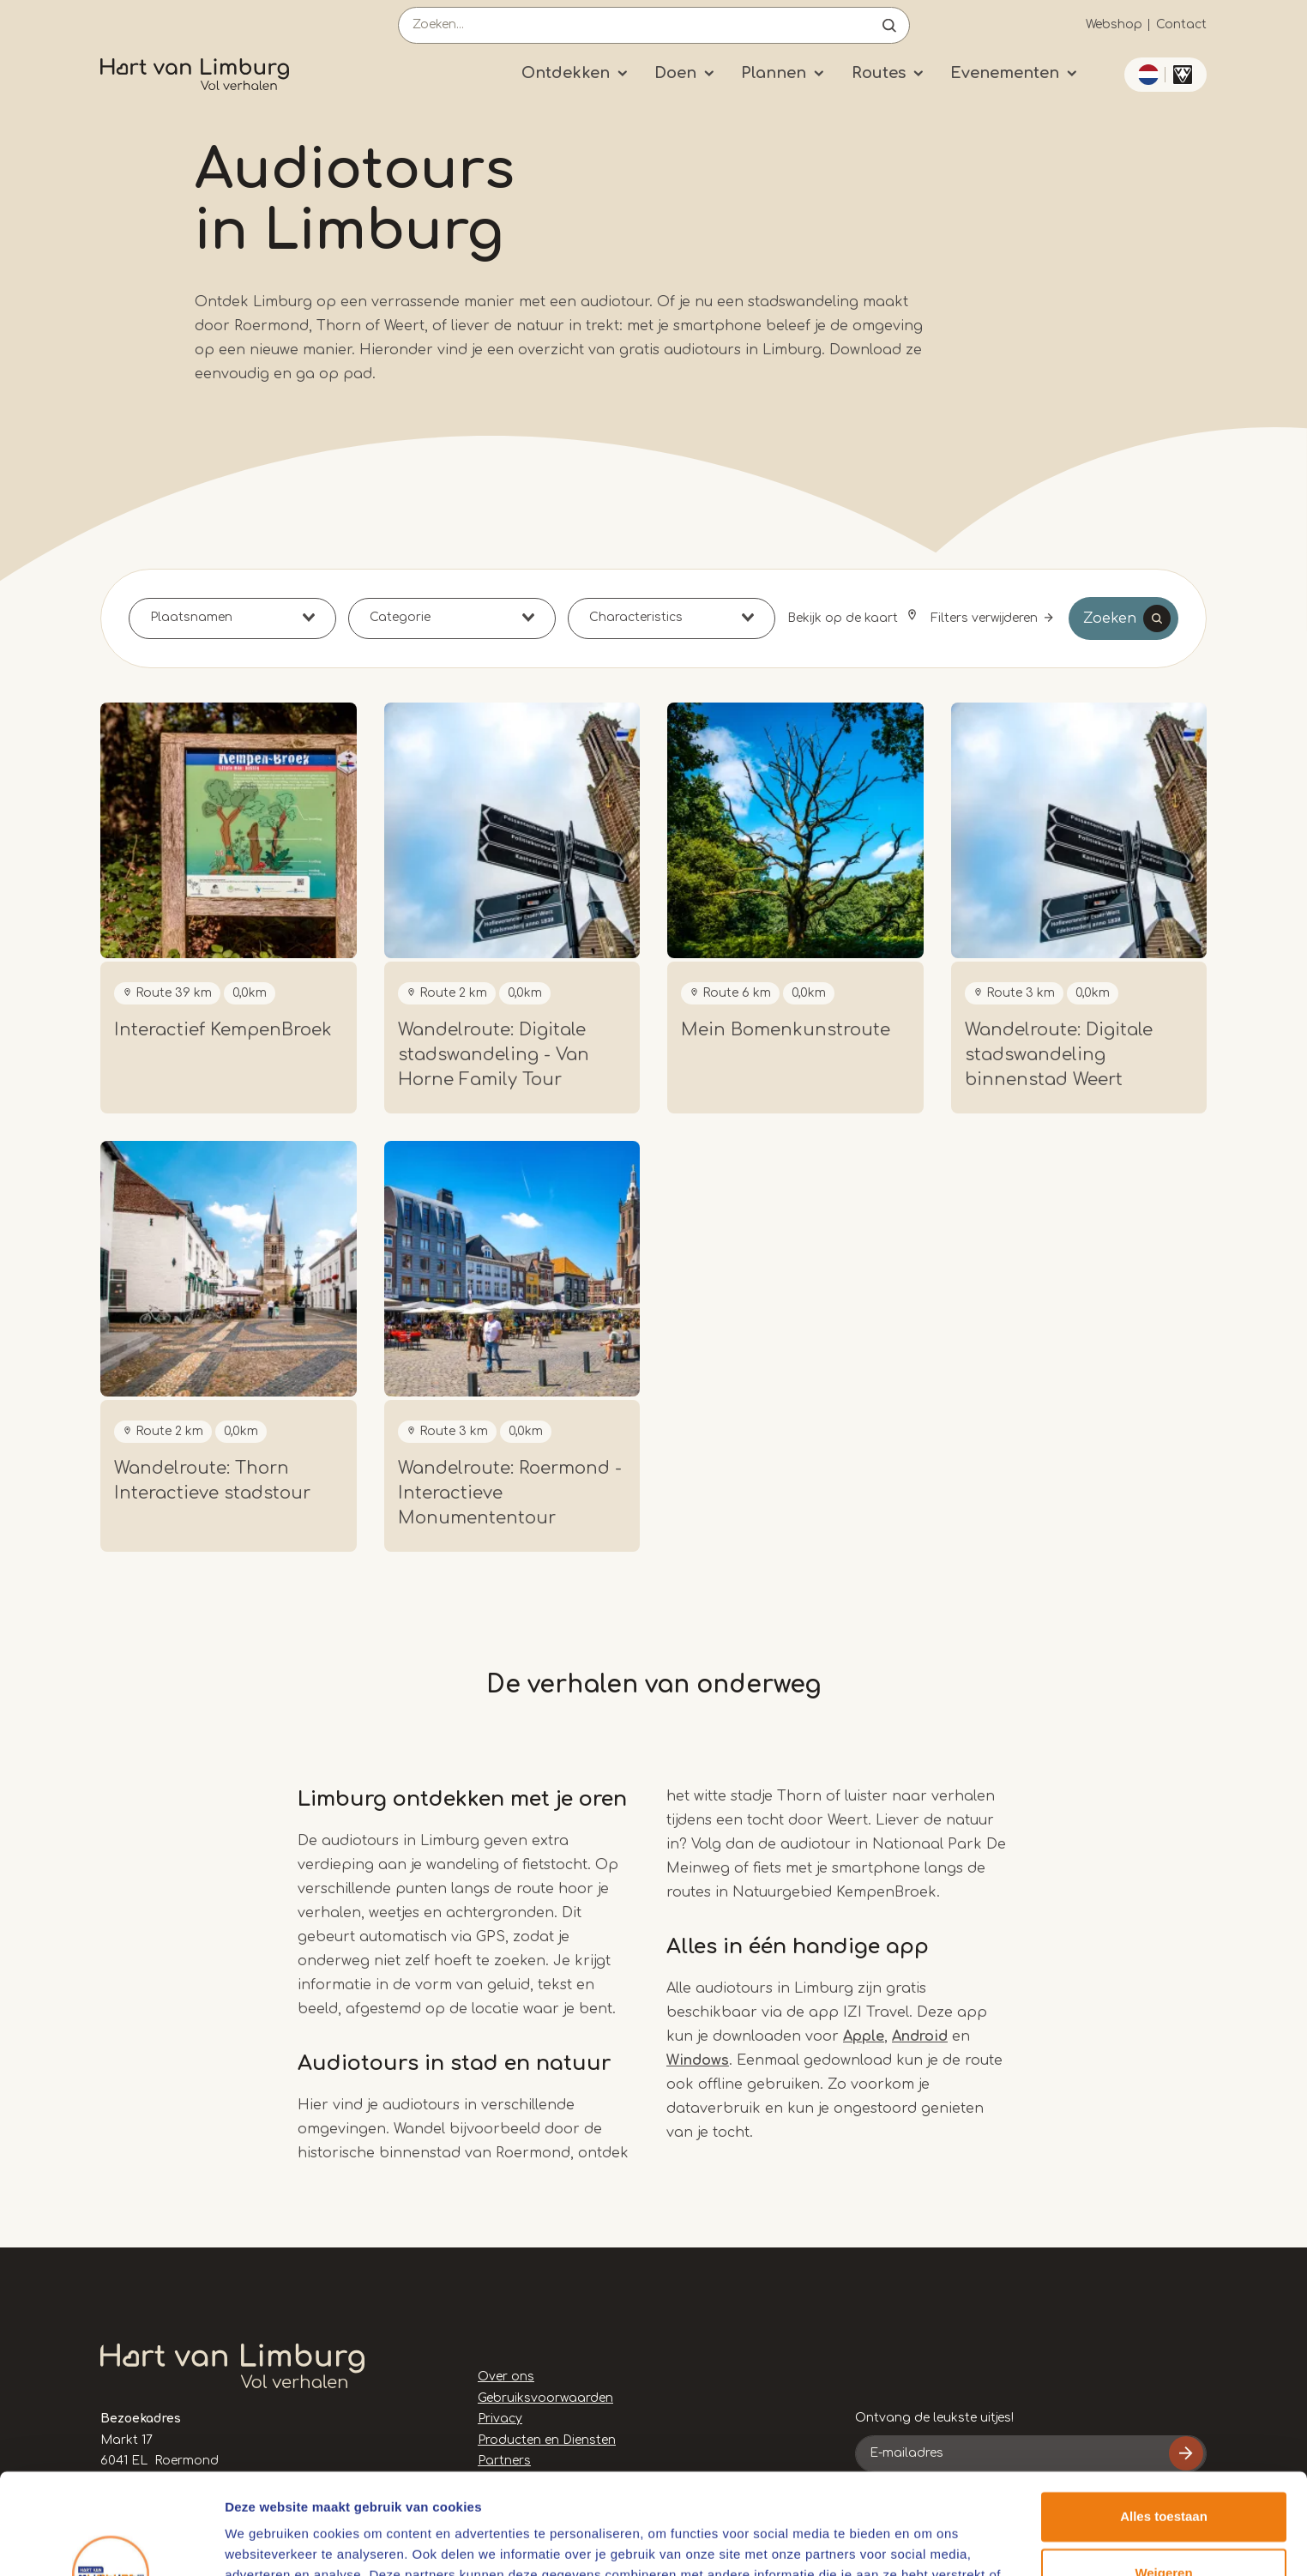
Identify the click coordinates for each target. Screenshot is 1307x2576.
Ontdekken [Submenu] (565, 72)
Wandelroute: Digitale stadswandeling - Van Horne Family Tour (493, 1054)
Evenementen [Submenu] (1004, 72)
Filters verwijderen (984, 618)
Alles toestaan (1164, 2416)
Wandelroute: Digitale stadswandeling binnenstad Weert (1059, 1054)
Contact (1181, 24)
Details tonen (265, 2542)
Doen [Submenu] (675, 72)
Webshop (1114, 24)
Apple (863, 2036)
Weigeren (1163, 2471)
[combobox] (232, 618)
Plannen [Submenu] (773, 72)
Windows (697, 2060)
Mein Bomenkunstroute (785, 1030)
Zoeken (1109, 618)
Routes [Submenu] (879, 72)
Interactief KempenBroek (223, 1030)
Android (920, 2036)
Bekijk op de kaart (844, 618)
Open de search (889, 25)
